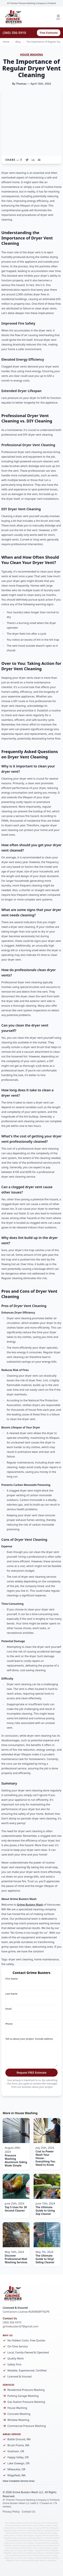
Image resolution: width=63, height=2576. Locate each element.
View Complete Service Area (18, 2480)
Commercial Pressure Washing (26, 2426)
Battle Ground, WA (19, 2439)
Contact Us (28, 2511)
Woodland (50, 2530)
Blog (17, 41)
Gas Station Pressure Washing (26, 2402)
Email (8, 2008)
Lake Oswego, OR (18, 2463)
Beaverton (16, 2525)
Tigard (15, 2530)
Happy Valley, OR (18, 2457)
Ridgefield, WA (16, 2475)
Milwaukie (54, 2528)
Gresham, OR (15, 2451)
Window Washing (18, 2420)
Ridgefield (8, 2530)
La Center (18, 2528)
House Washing (31, 54)
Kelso (11, 2528)
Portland (49, 2523)
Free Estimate (49, 33)
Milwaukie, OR (16, 2469)
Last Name (11, 1993)
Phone (9, 2023)
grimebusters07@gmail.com (20, 2326)
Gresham (48, 2525)
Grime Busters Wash (30, 1904)
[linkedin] (34, 159)
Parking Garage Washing (23, 2396)
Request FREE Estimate (31, 2072)
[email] (40, 159)
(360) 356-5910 (14, 32)
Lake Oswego (28, 2528)
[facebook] (22, 159)
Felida (41, 2525)
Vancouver (22, 2530)
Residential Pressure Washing (26, 2390)
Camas (35, 2525)
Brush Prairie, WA (18, 2445)
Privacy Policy (11, 2511)
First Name (11, 1978)
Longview (37, 2528)
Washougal (31, 2530)
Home (6, 41)
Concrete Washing (18, 2414)
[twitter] (28, 159)
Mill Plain (46, 2528)
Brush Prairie (27, 2525)
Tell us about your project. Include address (29, 2038)
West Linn (41, 2530)
